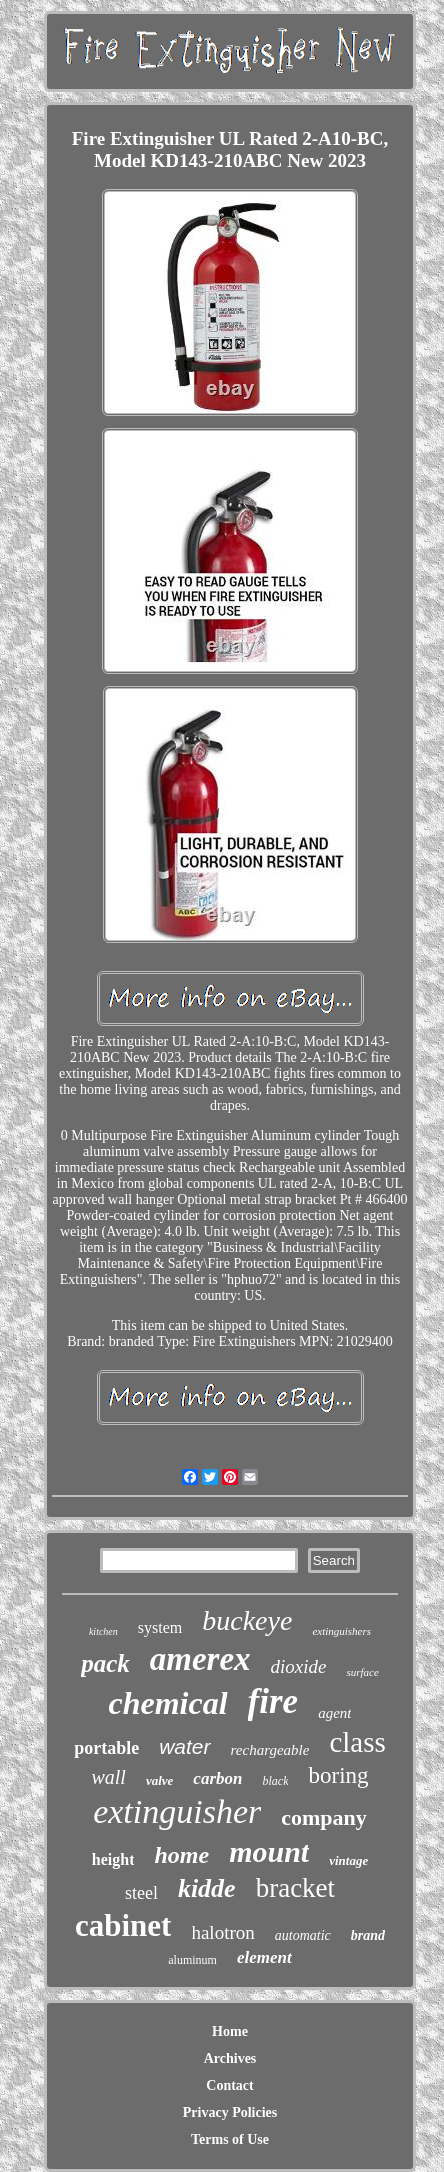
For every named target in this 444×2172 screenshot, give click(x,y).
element (264, 1957)
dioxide (299, 1666)
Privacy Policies (230, 2112)
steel (141, 1893)
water (184, 1746)
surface (362, 1672)
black (275, 1781)
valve (159, 1780)
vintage (348, 1860)
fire (273, 1701)
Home (230, 2031)
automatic (303, 1935)
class (357, 1742)
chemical (168, 1703)
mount (269, 1851)
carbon (217, 1778)
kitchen (103, 1631)
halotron (222, 1932)
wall (108, 1777)
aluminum (192, 1960)
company (324, 1817)
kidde (207, 1888)
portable (106, 1748)
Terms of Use (230, 2139)
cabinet (123, 1925)
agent (334, 1713)
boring (338, 1775)
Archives (230, 2058)
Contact (229, 2085)
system (160, 1627)
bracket (295, 1888)
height (113, 1859)
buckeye (247, 1620)
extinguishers (341, 1631)
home (181, 1855)
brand (368, 1935)
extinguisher (177, 1811)
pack (105, 1663)
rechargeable (270, 1750)
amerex (200, 1659)
